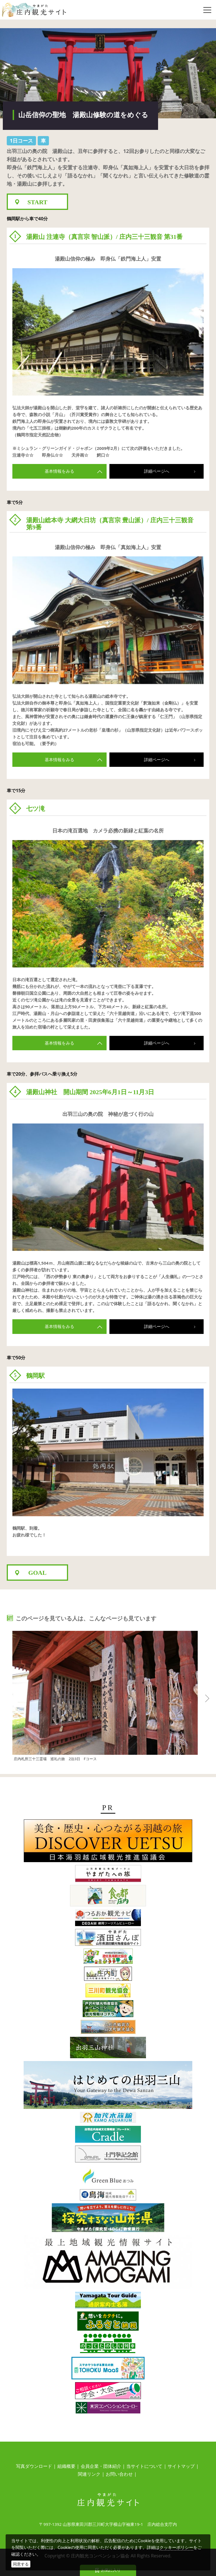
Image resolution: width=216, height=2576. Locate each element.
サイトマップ (181, 2466)
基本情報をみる (73, 471)
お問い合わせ (119, 2474)
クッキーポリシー (176, 2547)
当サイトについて (144, 2466)
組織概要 (66, 2466)
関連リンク (89, 2474)
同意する (21, 2564)
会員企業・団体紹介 (101, 2466)
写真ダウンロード (34, 2466)
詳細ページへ (172, 471)
